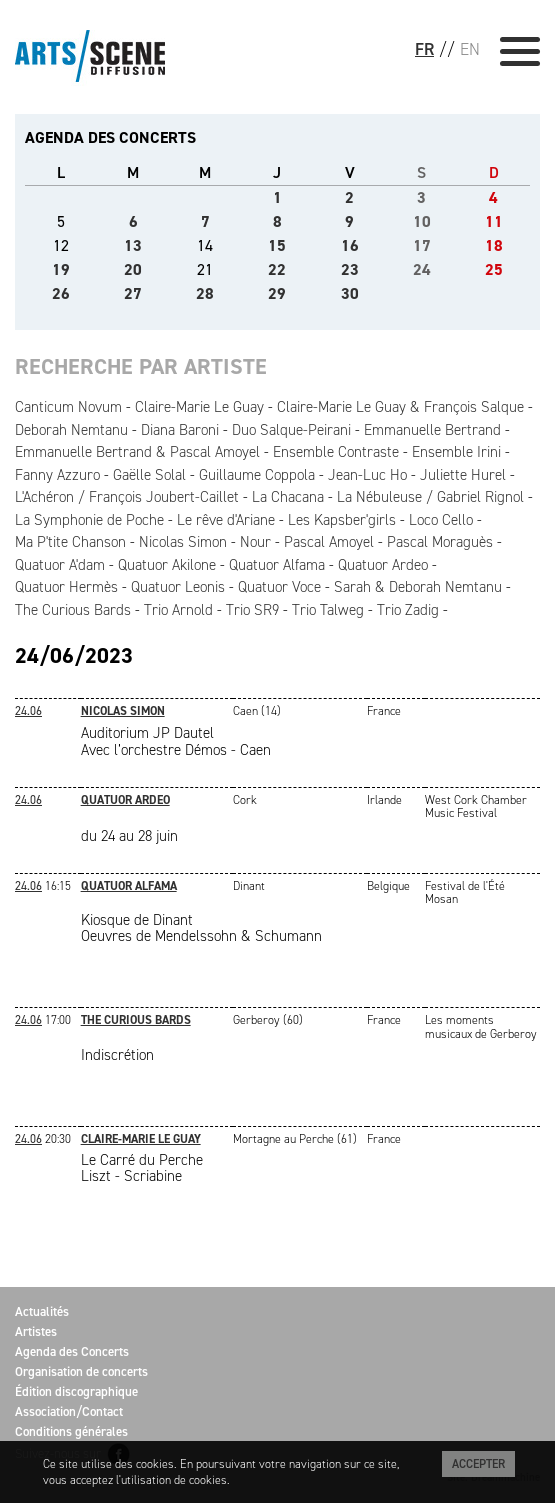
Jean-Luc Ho (367, 475)
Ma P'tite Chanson (70, 542)
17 (422, 245)
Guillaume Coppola (257, 475)
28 (205, 293)
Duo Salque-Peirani (291, 430)
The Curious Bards (73, 610)
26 (61, 293)
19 (61, 269)
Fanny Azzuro (57, 475)
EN (470, 49)
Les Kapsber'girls (342, 520)
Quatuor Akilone (167, 565)
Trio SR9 (252, 610)
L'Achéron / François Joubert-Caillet (127, 497)
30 (350, 293)
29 (277, 293)
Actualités (42, 1311)
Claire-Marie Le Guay (199, 407)
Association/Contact (69, 1411)
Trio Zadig (408, 610)
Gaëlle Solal (149, 475)
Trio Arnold (178, 610)
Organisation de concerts (81, 1371)
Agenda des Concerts (72, 1351)
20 (133, 269)
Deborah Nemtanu (71, 430)
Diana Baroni (180, 430)
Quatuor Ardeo (383, 565)
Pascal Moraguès (440, 542)
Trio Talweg (328, 610)
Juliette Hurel (463, 475)
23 (350, 269)
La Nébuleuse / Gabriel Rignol (430, 497)
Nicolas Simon (183, 542)
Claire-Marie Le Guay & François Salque (400, 407)
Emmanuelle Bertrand (432, 430)
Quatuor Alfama (277, 565)
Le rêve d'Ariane (226, 520)
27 (133, 293)
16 (350, 245)
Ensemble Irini (456, 452)
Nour (255, 542)
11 (494, 221)
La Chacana (288, 497)
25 (494, 269)
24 (422, 269)
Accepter (478, 1464)
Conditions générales (71, 1431)
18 (494, 245)
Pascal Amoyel (329, 542)
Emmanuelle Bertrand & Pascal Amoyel (137, 452)
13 (133, 245)
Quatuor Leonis (178, 587)
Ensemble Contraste (336, 452)
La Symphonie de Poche (89, 520)
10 (422, 221)
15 (277, 245)
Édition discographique (76, 1391)
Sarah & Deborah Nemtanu (418, 587)
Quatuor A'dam (60, 565)
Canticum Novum (68, 407)
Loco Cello (441, 520)
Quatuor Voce (279, 587)
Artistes (36, 1331)
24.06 (28, 711)
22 (277, 269)
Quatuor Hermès (66, 587)
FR (424, 49)
